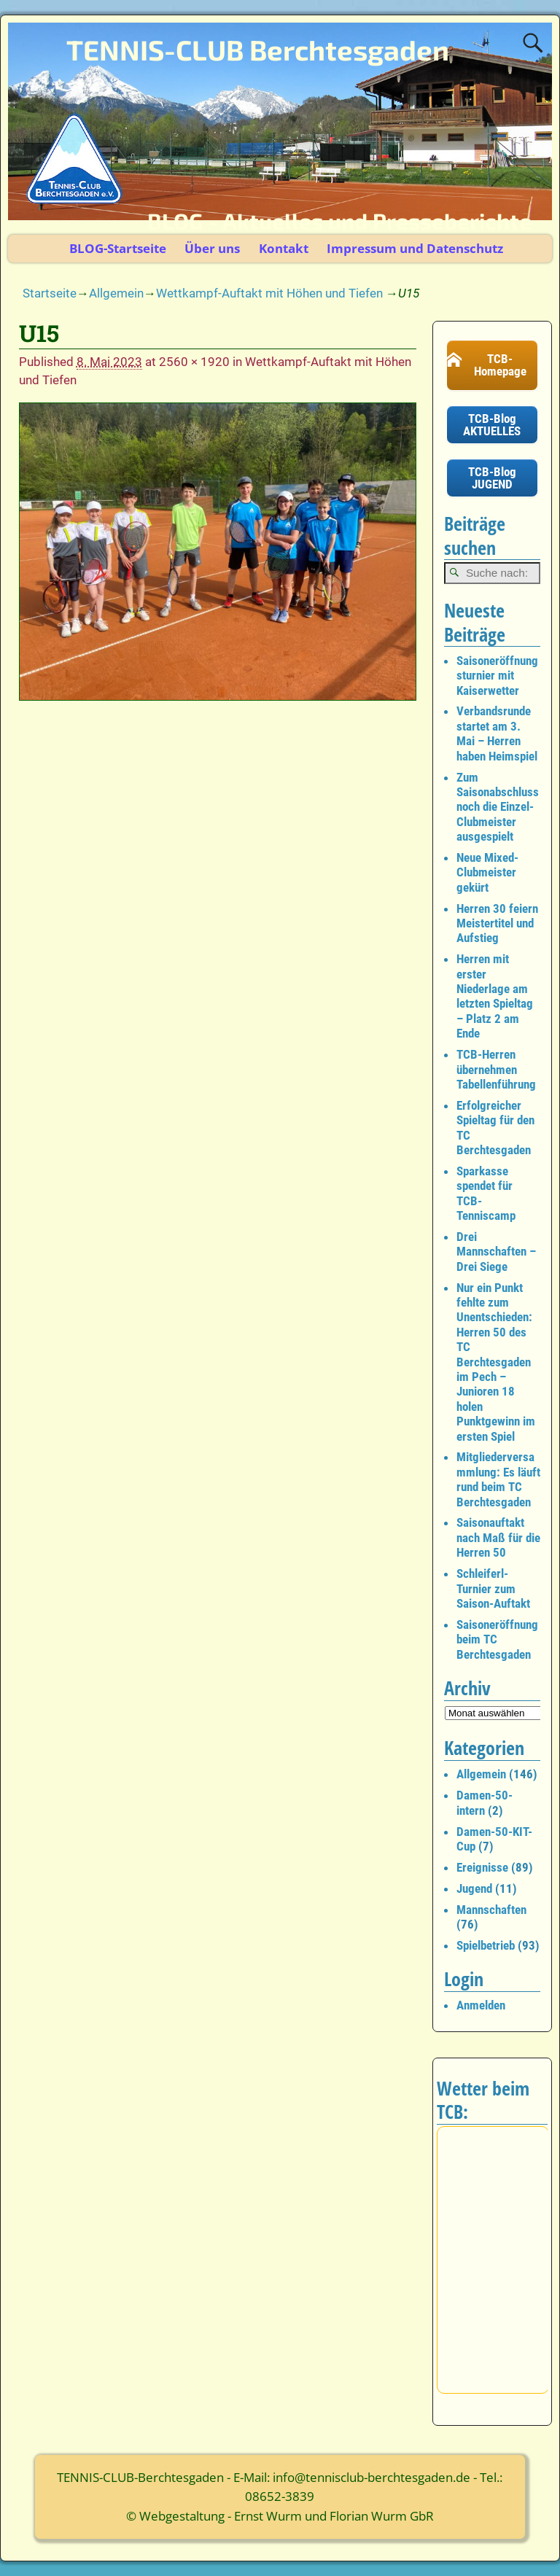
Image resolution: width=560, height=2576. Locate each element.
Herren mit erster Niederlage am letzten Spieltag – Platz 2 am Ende (494, 996)
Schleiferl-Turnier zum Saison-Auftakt (493, 1588)
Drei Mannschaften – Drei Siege (496, 1251)
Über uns (212, 248)
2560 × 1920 (194, 361)
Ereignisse (482, 1867)
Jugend (474, 1888)
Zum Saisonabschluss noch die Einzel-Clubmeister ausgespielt (497, 807)
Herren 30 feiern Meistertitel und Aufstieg (497, 923)
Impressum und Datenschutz (415, 248)
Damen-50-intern (484, 1802)
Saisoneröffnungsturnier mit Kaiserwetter (497, 675)
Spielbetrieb (485, 1945)
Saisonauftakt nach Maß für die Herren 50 (498, 1537)
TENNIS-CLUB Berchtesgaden (257, 49)
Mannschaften (491, 1909)
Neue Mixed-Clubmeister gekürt (487, 872)
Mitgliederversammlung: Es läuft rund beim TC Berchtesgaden (498, 1479)
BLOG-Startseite (117, 248)
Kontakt (283, 248)
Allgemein (116, 293)
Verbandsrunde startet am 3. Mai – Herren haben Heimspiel (496, 733)
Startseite (50, 293)
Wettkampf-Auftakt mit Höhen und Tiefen (269, 293)
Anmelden (480, 2005)
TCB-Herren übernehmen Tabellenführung (496, 1069)
